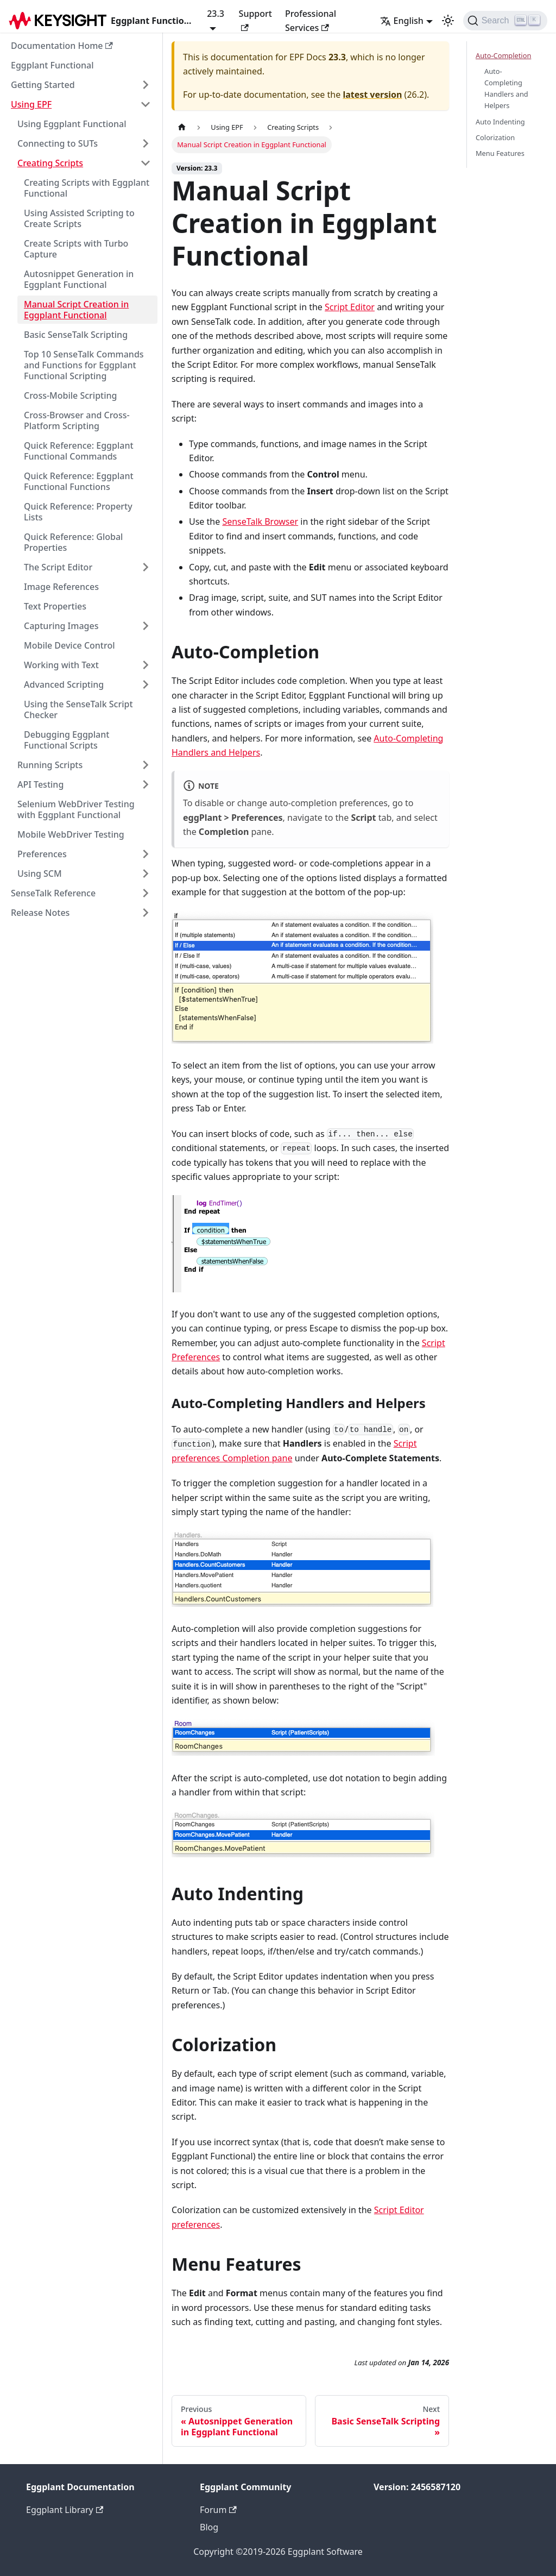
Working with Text (61, 665)
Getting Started (43, 85)
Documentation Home (62, 46)
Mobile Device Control (69, 645)
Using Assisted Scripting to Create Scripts (79, 218)
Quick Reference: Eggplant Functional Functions (79, 481)
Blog (209, 2527)
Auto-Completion (503, 55)
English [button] (402, 21)
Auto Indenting (500, 122)
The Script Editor (58, 567)
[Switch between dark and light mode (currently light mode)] (448, 20)
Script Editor (350, 307)
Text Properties (55, 606)
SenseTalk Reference (53, 893)
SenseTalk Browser (260, 521)
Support (255, 19)
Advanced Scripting (64, 684)
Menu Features (500, 153)
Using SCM (39, 873)
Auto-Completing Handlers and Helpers (506, 88)
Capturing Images (61, 626)
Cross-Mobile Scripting (70, 395)
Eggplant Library (64, 2510)
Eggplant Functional (52, 65)
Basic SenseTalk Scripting (76, 335)
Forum (218, 2510)
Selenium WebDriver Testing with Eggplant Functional (76, 809)
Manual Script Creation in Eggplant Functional (76, 309)
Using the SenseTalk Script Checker (78, 709)
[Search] (505, 20)
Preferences (42, 854)
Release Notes (40, 913)
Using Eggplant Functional (72, 124)
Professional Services (310, 21)
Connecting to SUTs (57, 143)
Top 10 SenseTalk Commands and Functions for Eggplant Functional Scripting (84, 365)
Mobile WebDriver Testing (70, 834)
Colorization (495, 137)
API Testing (40, 784)
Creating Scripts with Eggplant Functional (86, 188)
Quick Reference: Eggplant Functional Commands (79, 450)
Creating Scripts (50, 163)
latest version (372, 94)
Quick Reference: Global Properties (73, 542)
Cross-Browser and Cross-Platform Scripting (77, 420)
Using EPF (31, 104)
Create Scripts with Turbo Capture (76, 248)
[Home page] (182, 127)
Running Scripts (50, 765)
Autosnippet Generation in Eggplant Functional (79, 279)
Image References (61, 587)
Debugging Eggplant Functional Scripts (66, 739)
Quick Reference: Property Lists (78, 511)
